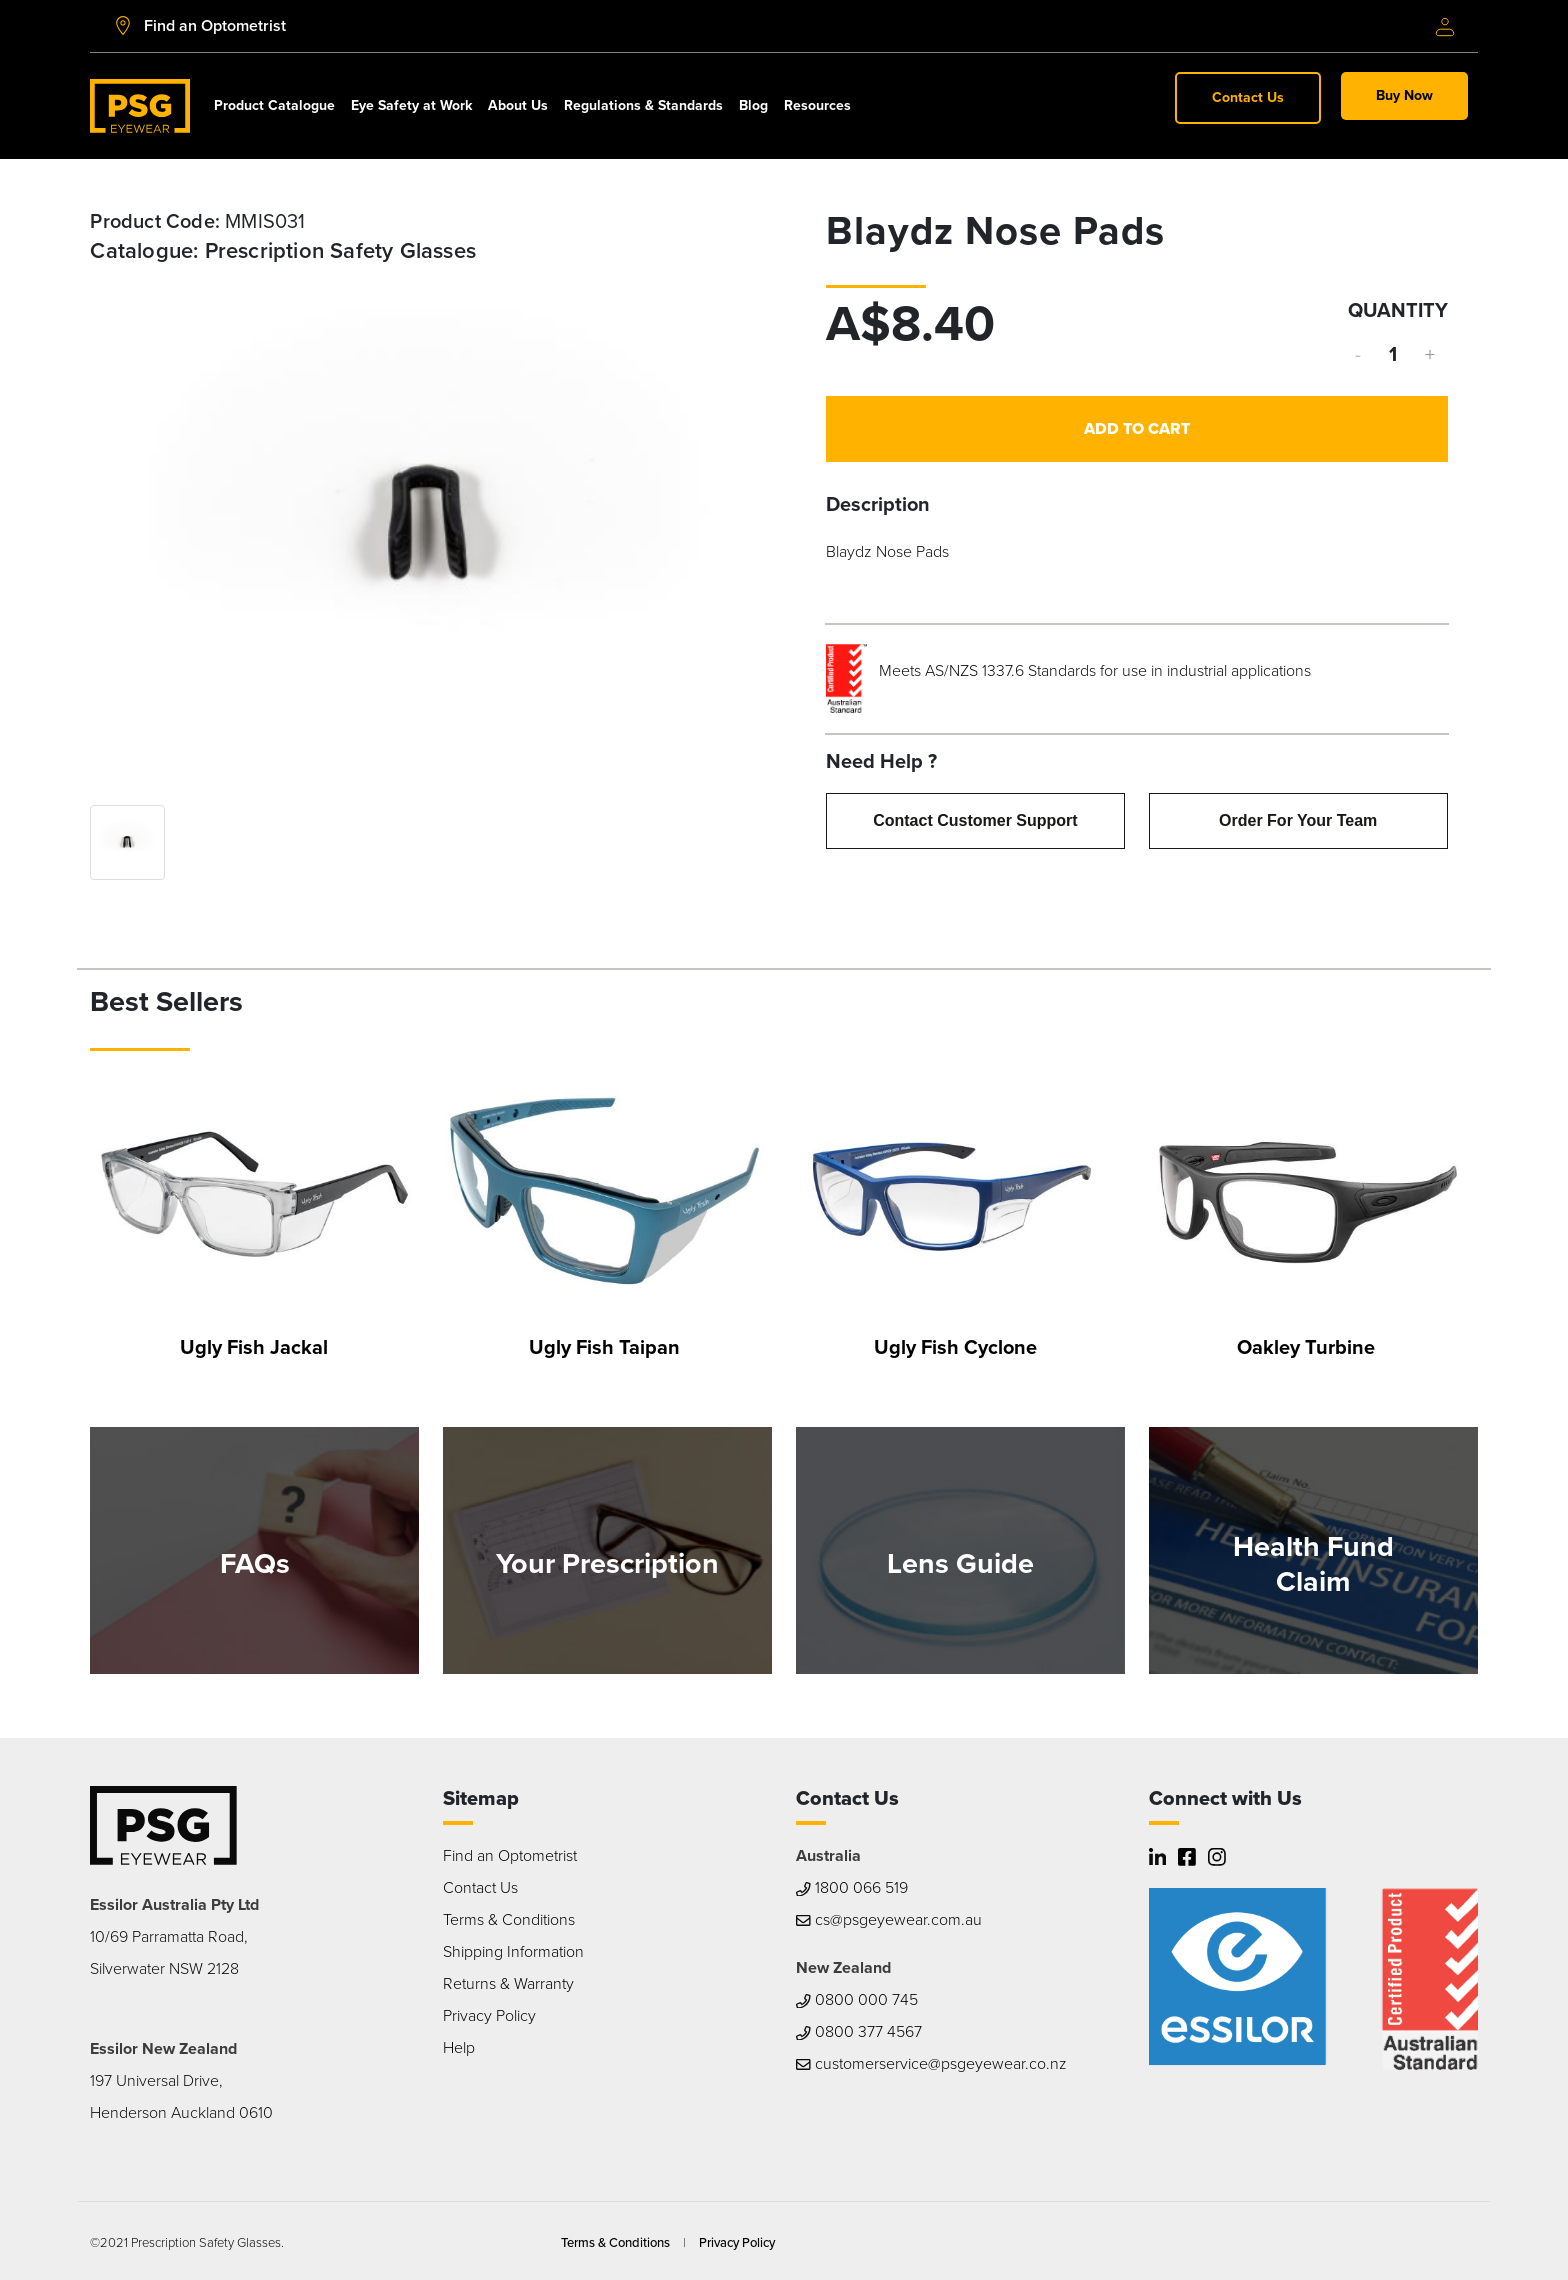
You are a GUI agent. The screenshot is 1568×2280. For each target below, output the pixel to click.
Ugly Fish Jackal (254, 1347)
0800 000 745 (857, 1999)
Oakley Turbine (1306, 1347)
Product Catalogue (274, 105)
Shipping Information (513, 1951)
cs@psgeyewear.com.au (889, 1919)
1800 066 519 (852, 1887)
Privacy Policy (489, 2015)
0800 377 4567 (859, 2031)
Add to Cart (1137, 428)
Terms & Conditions (509, 1919)
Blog (753, 105)
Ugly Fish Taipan (604, 1347)
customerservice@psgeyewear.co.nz (931, 2063)
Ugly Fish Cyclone (955, 1347)
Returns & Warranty (508, 1983)
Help (459, 2047)
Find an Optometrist (510, 1855)
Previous (120, 527)
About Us (518, 105)
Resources (817, 105)
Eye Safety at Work (411, 105)
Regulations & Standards (643, 105)
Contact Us (1248, 97)
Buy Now (1404, 95)
